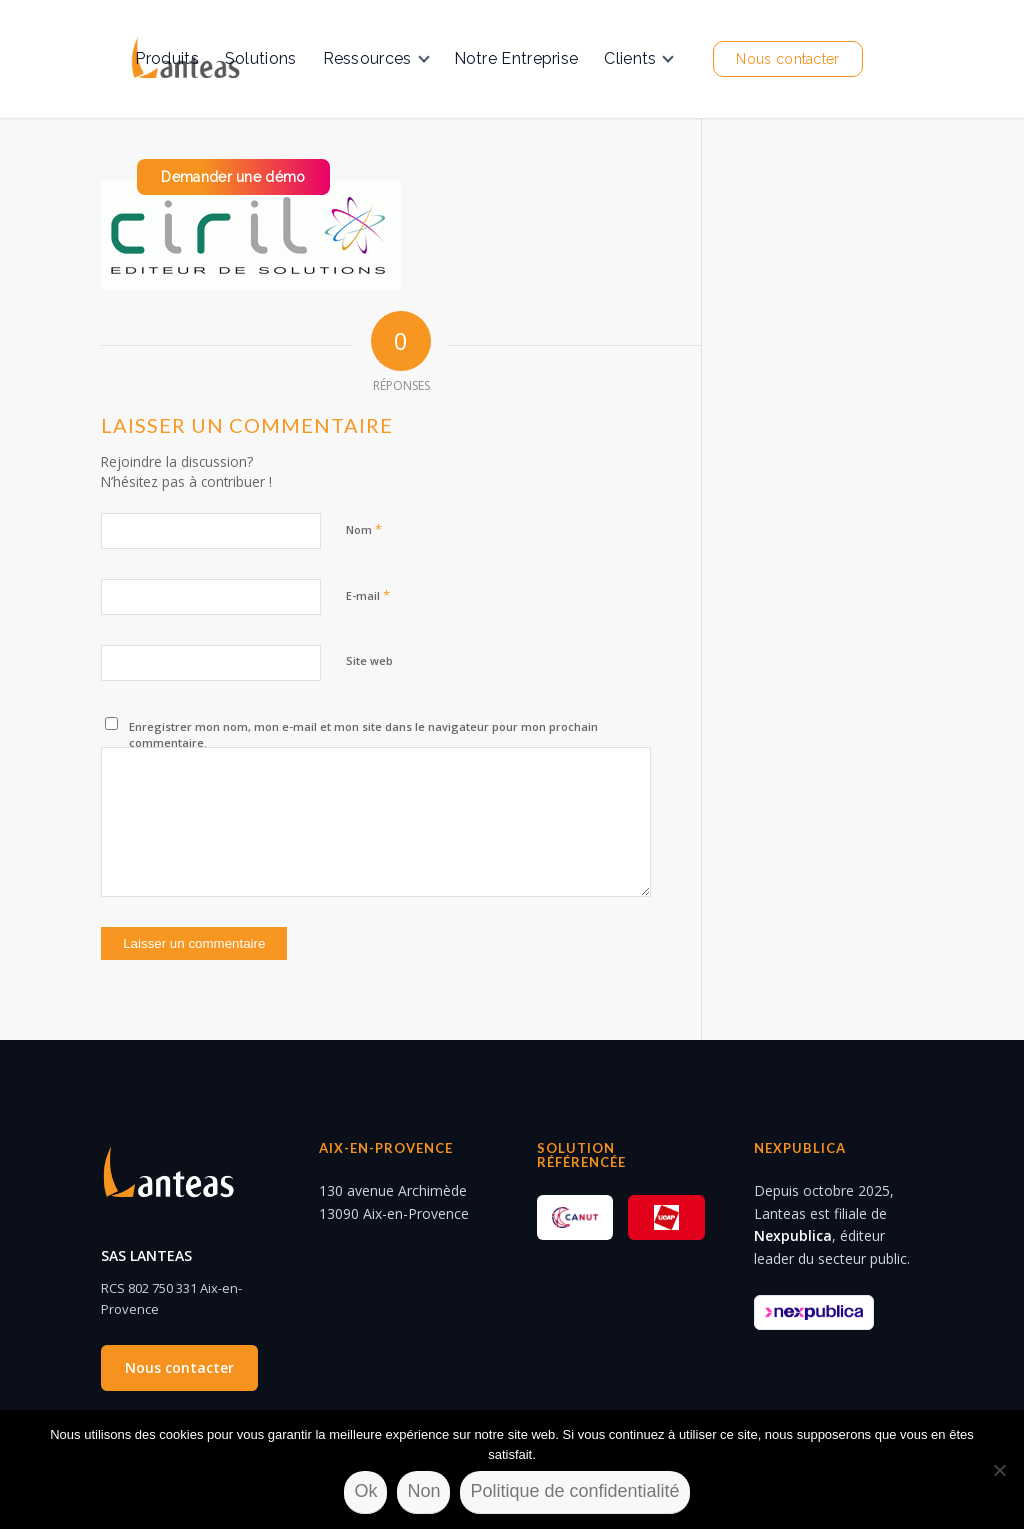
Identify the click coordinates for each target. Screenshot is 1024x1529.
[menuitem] (166, 59)
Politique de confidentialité (574, 1491)
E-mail (368, 595)
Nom (364, 529)
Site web (369, 660)
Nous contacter (179, 1367)
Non (423, 1491)
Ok (365, 1491)
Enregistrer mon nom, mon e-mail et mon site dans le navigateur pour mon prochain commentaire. (363, 735)
